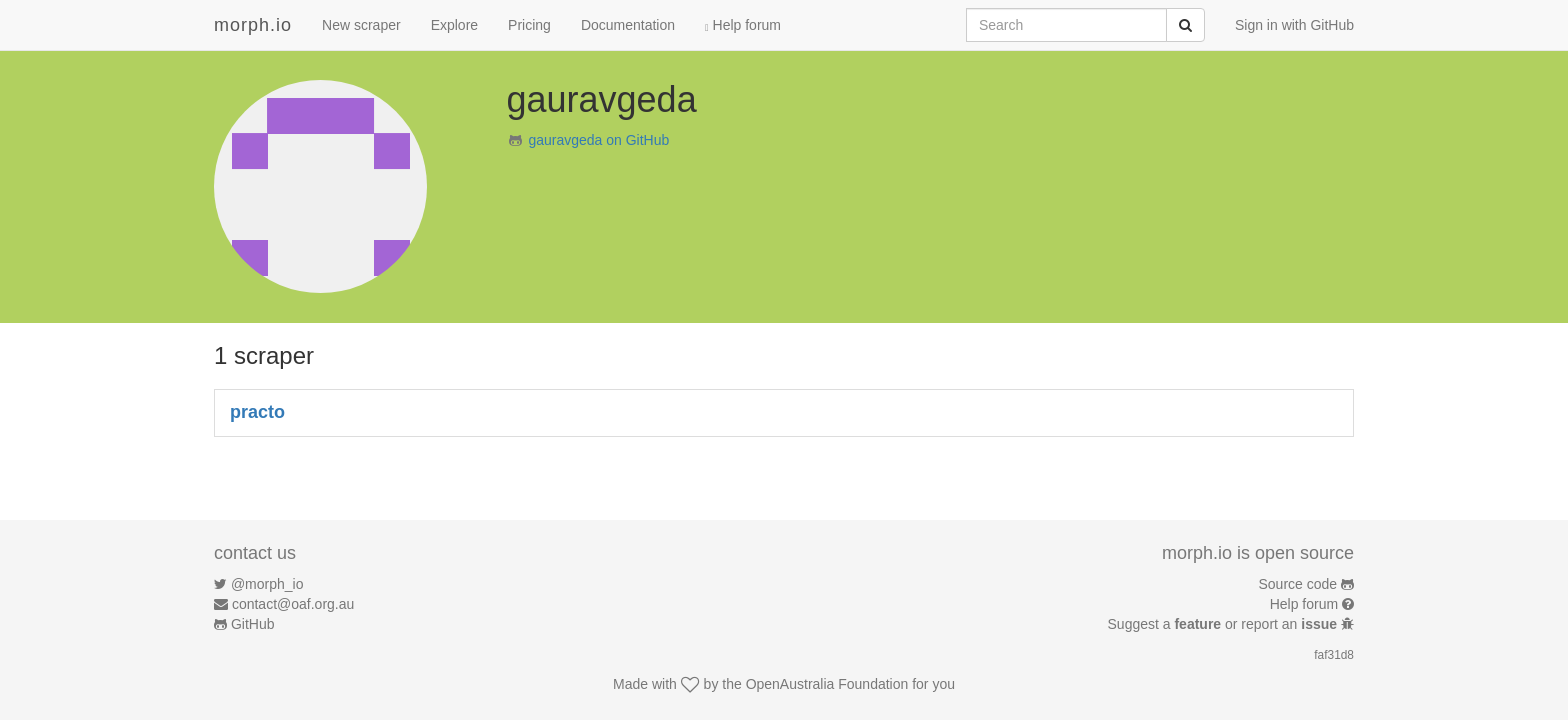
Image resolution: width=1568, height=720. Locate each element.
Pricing (529, 25)
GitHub (253, 624)
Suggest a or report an (1224, 624)
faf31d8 (1334, 655)
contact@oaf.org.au (293, 604)
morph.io (253, 25)
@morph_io (267, 584)
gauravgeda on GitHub (598, 140)
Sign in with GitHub (1294, 25)
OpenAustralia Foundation (827, 684)
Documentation (628, 25)
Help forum (743, 25)
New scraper (361, 25)
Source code (1298, 584)
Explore (454, 25)
